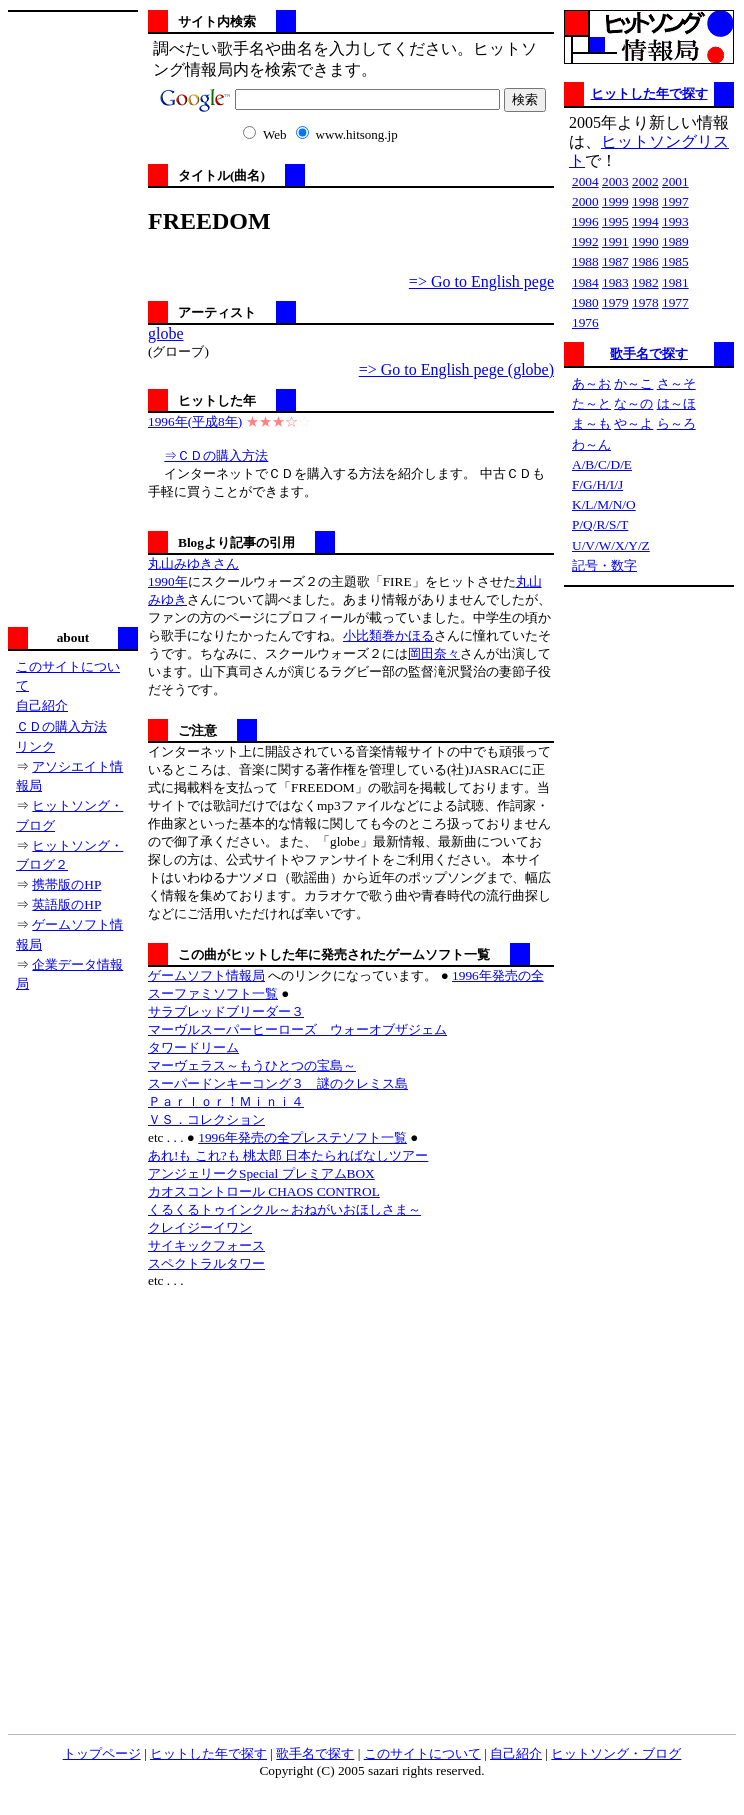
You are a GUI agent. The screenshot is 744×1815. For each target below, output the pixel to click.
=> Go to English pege (481, 281)
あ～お (591, 383)
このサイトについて (422, 1753)
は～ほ (676, 403)
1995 (615, 221)
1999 (615, 201)
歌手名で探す (649, 353)
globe (166, 333)
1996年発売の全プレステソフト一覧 (302, 1137)
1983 (615, 282)
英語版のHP (66, 904)
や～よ (633, 423)
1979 (615, 302)
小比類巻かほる (388, 635)
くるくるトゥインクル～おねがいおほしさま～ (284, 1209)
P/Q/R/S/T (600, 524)
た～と (591, 403)
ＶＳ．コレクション (206, 1119)
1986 (645, 261)
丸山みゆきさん (193, 563)
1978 (645, 302)
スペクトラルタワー (206, 1263)
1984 (585, 282)
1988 (585, 261)
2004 (585, 181)
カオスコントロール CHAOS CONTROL (264, 1191)
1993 (675, 221)
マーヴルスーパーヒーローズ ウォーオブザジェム (297, 1029)
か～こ (633, 383)
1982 (645, 282)
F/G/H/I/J (597, 484)
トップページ (102, 1753)
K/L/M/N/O (604, 504)
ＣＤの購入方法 (61, 726)
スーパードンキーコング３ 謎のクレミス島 (278, 1083)
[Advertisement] (73, 317)
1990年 (168, 581)
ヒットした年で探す (649, 93)
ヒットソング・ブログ (616, 1753)
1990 (645, 241)
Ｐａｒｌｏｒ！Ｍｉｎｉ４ (226, 1101)
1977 (675, 302)
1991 (615, 241)
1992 (585, 241)
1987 (615, 261)
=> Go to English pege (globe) (456, 369)
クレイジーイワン (200, 1227)
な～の (633, 403)
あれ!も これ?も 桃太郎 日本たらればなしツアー (288, 1155)
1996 (585, 221)
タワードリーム (193, 1047)
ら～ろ (676, 423)
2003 (615, 181)
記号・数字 (604, 565)
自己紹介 (42, 705)
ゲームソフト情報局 (206, 975)
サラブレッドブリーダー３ (226, 1011)
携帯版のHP (66, 884)
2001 (675, 181)
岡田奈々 (434, 653)
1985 (675, 261)
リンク (35, 746)
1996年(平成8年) (195, 421)
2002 (645, 181)
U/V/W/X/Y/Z (611, 545)
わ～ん (591, 444)
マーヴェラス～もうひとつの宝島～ (252, 1065)
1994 (645, 221)
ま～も (591, 423)
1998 (645, 201)
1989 (675, 241)
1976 (585, 322)
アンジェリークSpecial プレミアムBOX (261, 1173)
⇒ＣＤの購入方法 (216, 455)
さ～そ (676, 383)
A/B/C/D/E (602, 464)
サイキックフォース (206, 1245)
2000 (585, 201)
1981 (675, 282)
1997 (675, 201)
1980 (585, 302)
